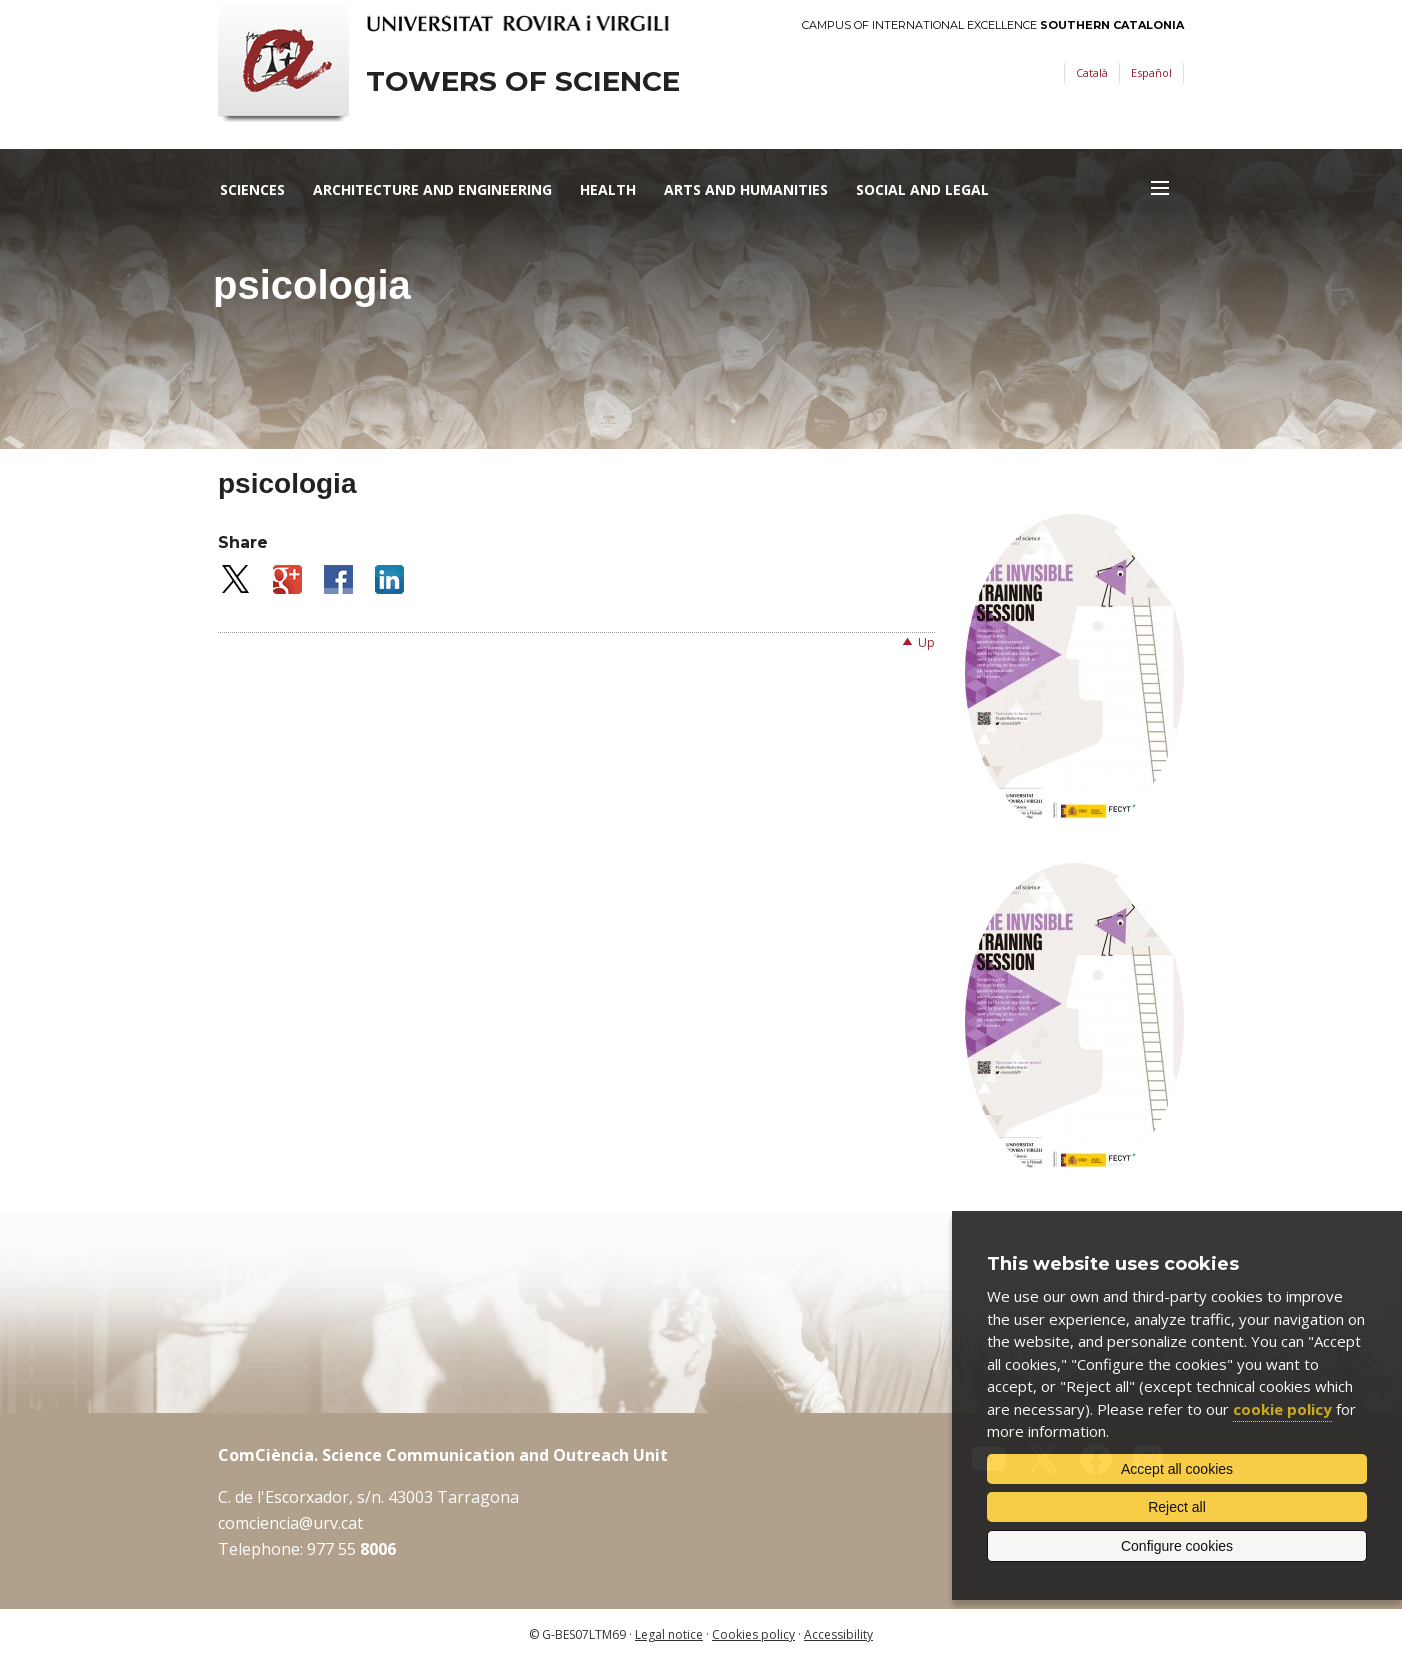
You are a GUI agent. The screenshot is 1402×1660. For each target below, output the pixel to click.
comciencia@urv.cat (290, 1523)
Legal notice (669, 1634)
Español (1151, 72)
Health (608, 189)
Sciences (252, 189)
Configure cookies (1177, 1546)
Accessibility (838, 1634)
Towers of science (523, 81)
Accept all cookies (1177, 1469)
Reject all (1177, 1507)
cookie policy (1282, 1409)
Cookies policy (753, 1634)
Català (1092, 72)
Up (926, 642)
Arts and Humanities (746, 189)
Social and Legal (922, 189)
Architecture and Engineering (432, 189)
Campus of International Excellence (993, 25)
